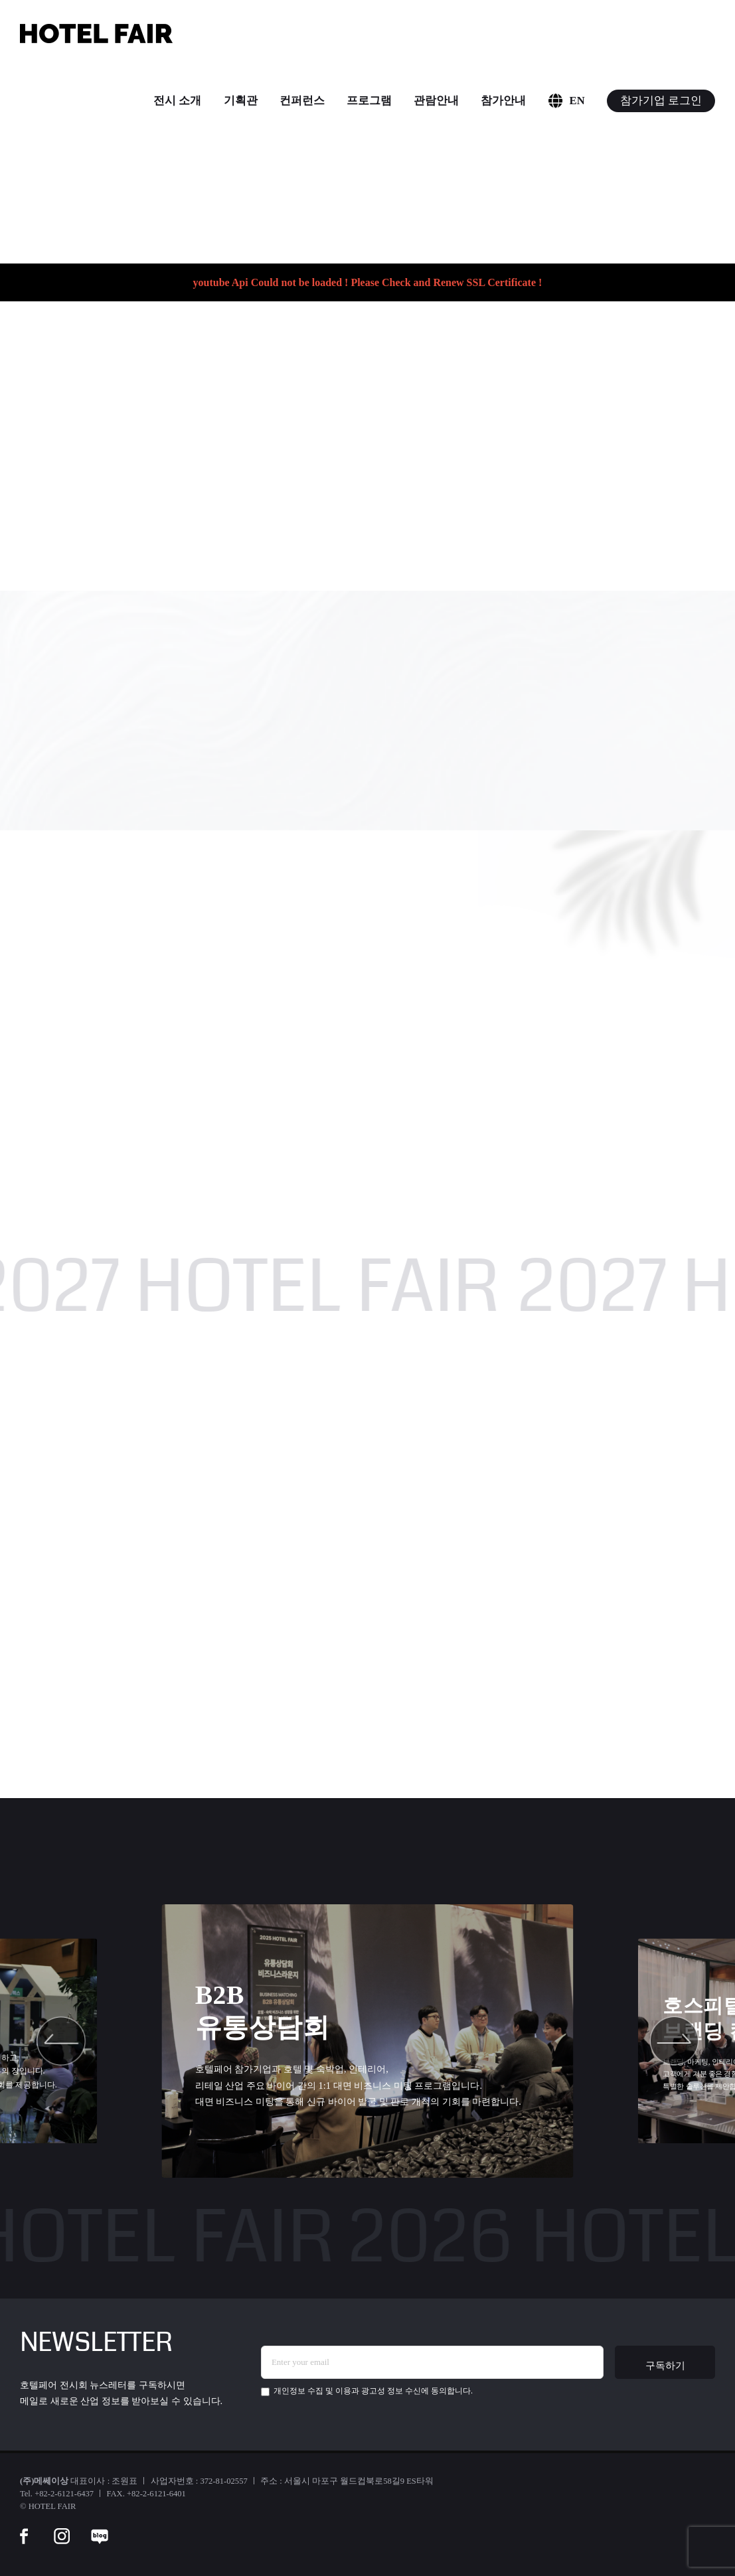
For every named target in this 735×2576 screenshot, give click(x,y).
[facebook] (24, 2527)
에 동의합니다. (367, 2390)
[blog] (99, 2527)
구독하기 (665, 2365)
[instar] (61, 2527)
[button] (61, 2041)
